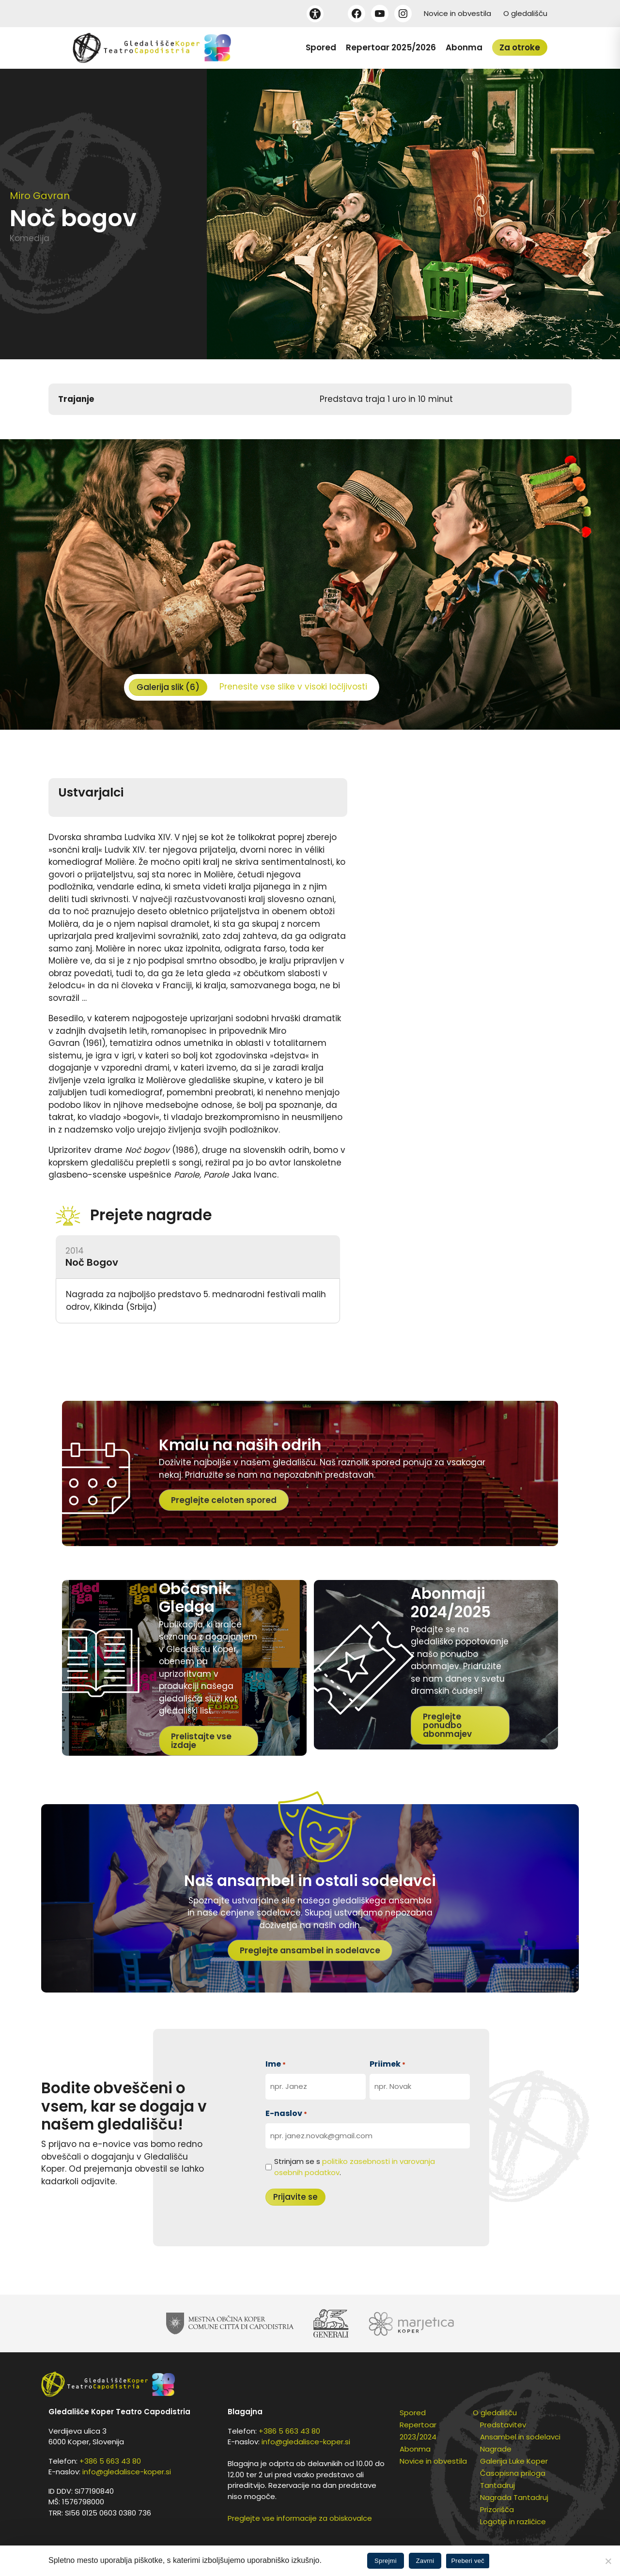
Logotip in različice (513, 2521)
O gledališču (525, 13)
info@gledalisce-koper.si (126, 2472)
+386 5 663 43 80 (110, 2461)
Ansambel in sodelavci (520, 2437)
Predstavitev (503, 2425)
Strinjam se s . (354, 2166)
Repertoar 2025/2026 (391, 47)
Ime (275, 2064)
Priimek (387, 2064)
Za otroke (519, 47)
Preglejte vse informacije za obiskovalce (300, 2518)
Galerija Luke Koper (514, 2461)
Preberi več (467, 2560)
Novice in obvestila (457, 13)
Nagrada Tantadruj (514, 2497)
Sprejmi (385, 2560)
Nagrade (496, 2449)
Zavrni (425, 2560)
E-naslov (286, 2113)
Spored (321, 47)
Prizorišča (497, 2509)
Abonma (464, 47)
